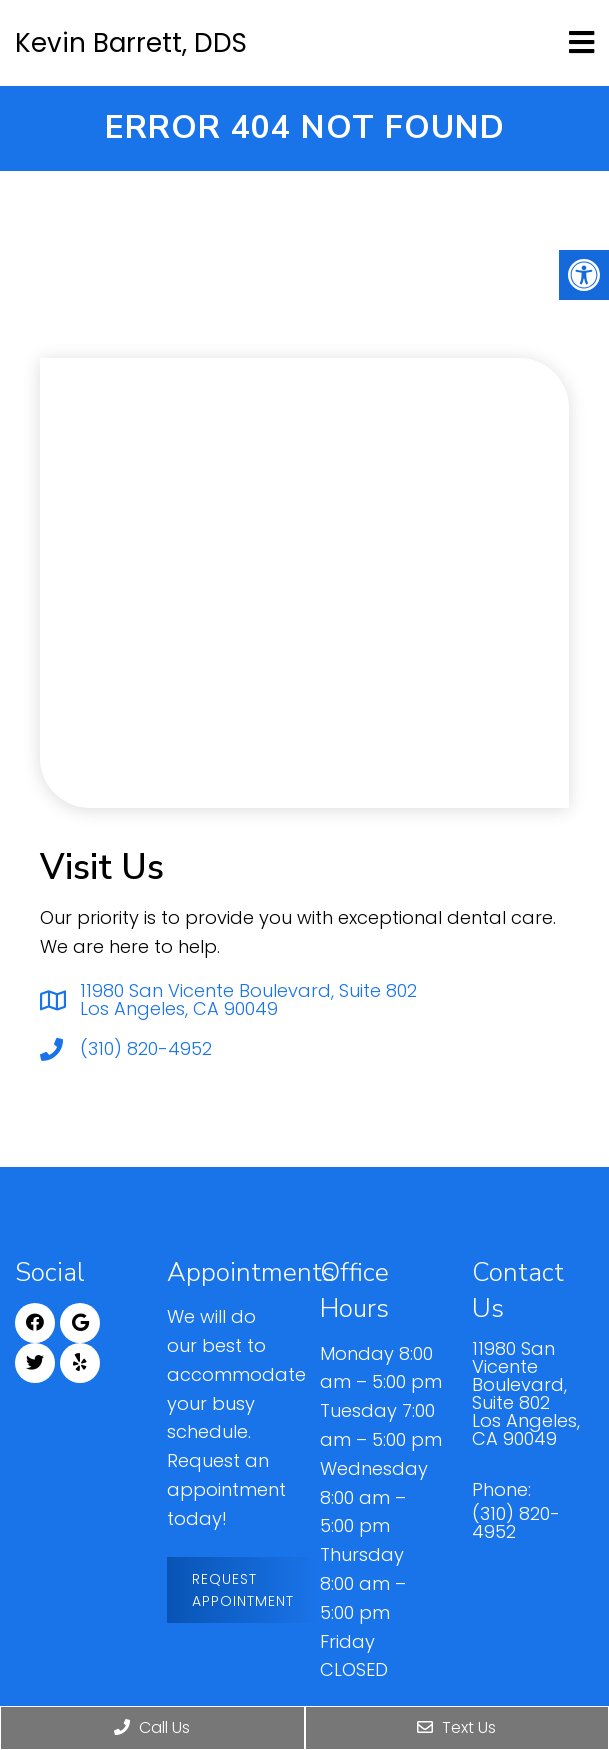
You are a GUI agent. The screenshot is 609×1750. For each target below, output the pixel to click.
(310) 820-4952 (146, 1049)
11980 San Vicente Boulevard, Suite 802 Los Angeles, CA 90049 (248, 1000)
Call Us (152, 1727)
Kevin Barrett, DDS (131, 43)
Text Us (456, 1727)
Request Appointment (243, 1590)
